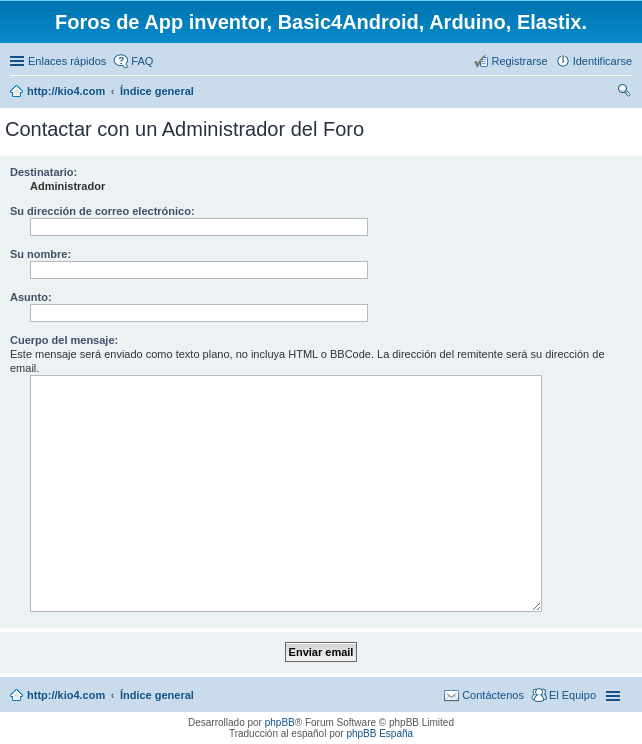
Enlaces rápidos (67, 61)
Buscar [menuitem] (624, 93)
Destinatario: (43, 172)
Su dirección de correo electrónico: (102, 211)
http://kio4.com (66, 695)
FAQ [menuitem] (142, 61)
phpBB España (379, 733)
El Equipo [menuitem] (572, 695)
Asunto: (31, 297)
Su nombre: (40, 254)
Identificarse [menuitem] (602, 61)
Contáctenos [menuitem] (493, 695)
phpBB (280, 722)
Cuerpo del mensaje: (64, 340)
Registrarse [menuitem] (519, 61)
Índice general (157, 695)
